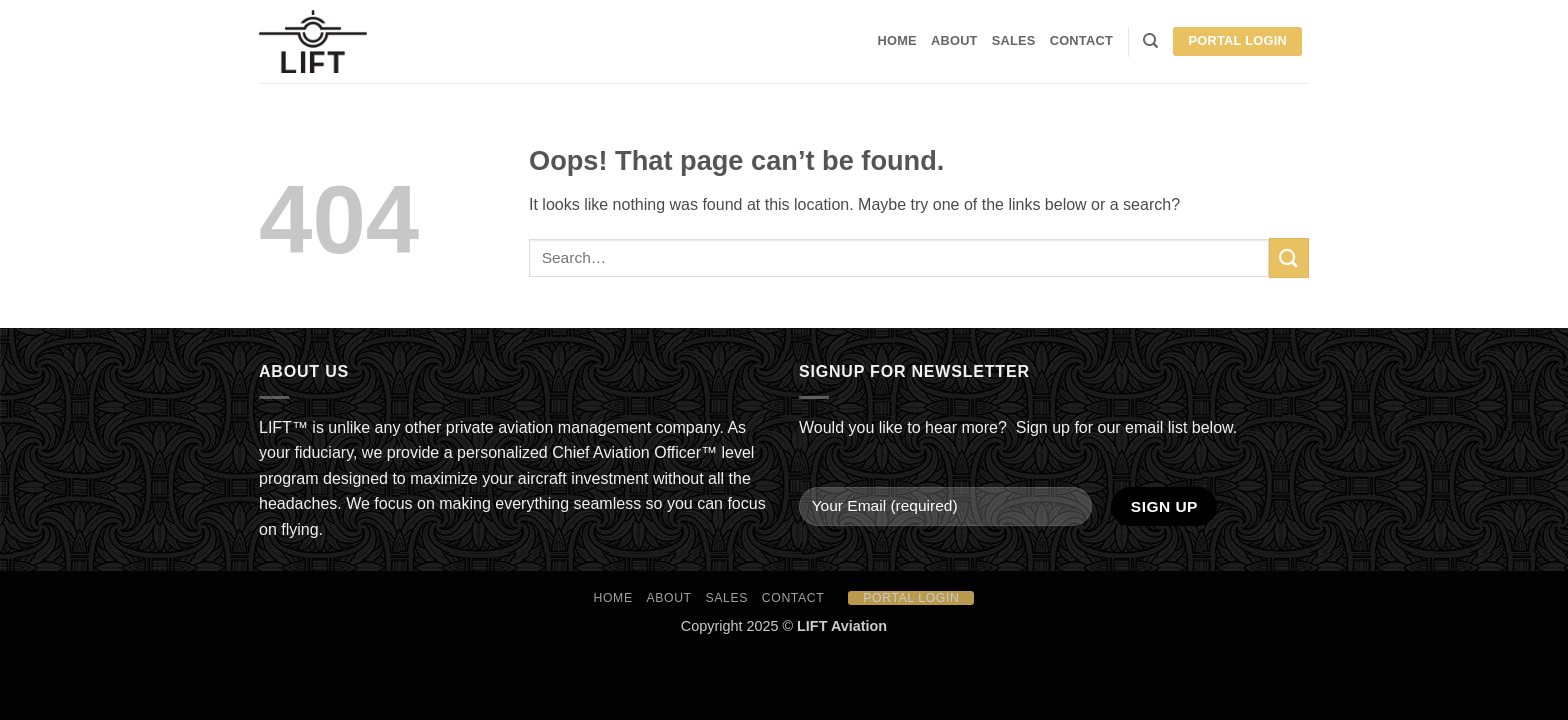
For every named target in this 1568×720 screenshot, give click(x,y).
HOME (897, 40)
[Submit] (1289, 257)
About (954, 40)
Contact (1081, 40)
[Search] (1150, 41)
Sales (1014, 40)
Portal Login (1237, 40)
